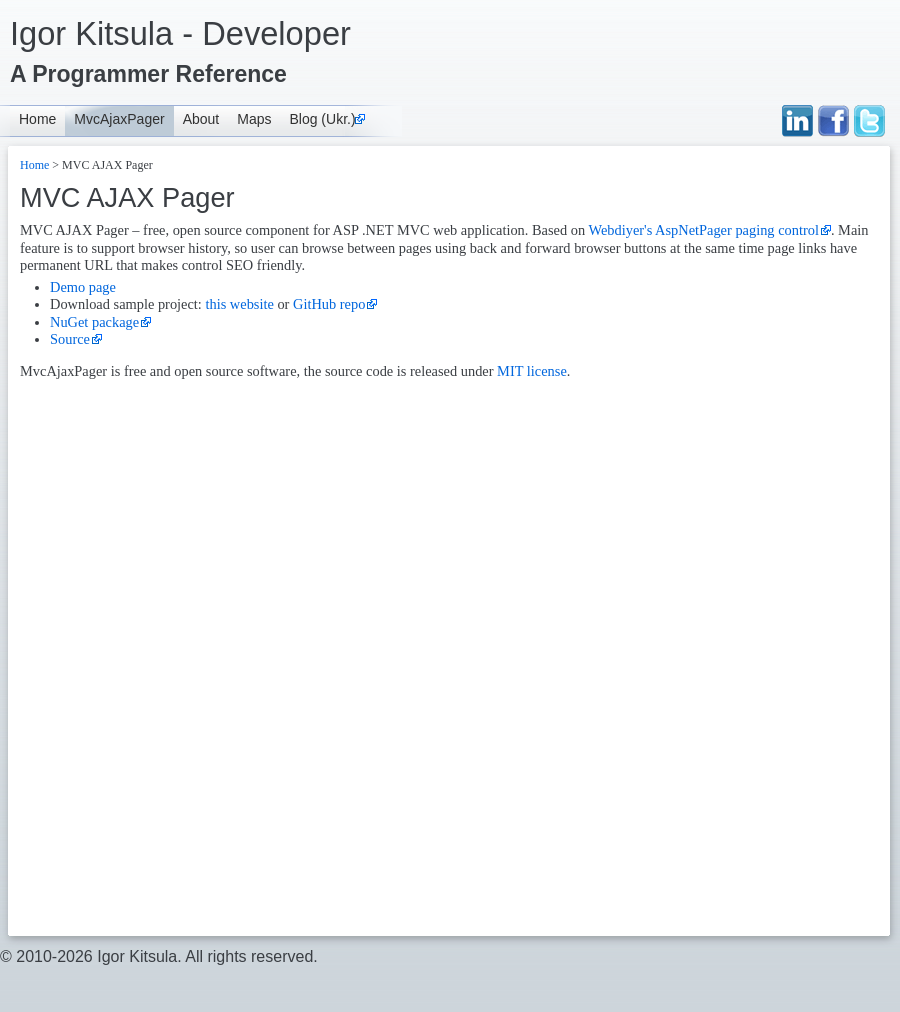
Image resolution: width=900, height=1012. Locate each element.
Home (37, 119)
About (201, 119)
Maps (254, 119)
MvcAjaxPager (119, 119)
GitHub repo (329, 304)
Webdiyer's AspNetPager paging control (703, 230)
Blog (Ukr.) (322, 119)
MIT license (532, 371)
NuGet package (94, 322)
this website (239, 304)
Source (70, 339)
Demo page (83, 287)
